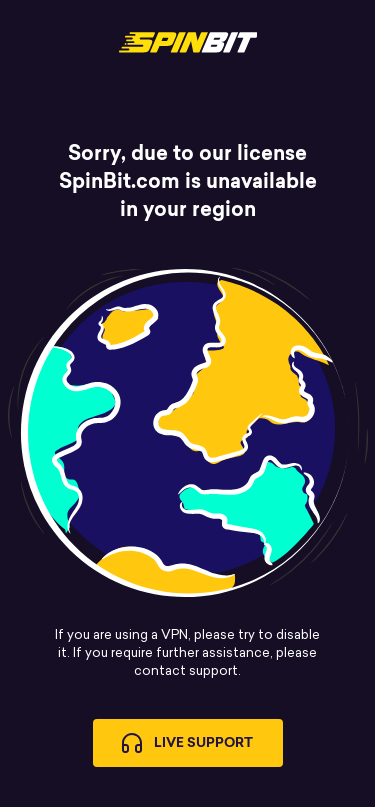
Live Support (187, 743)
